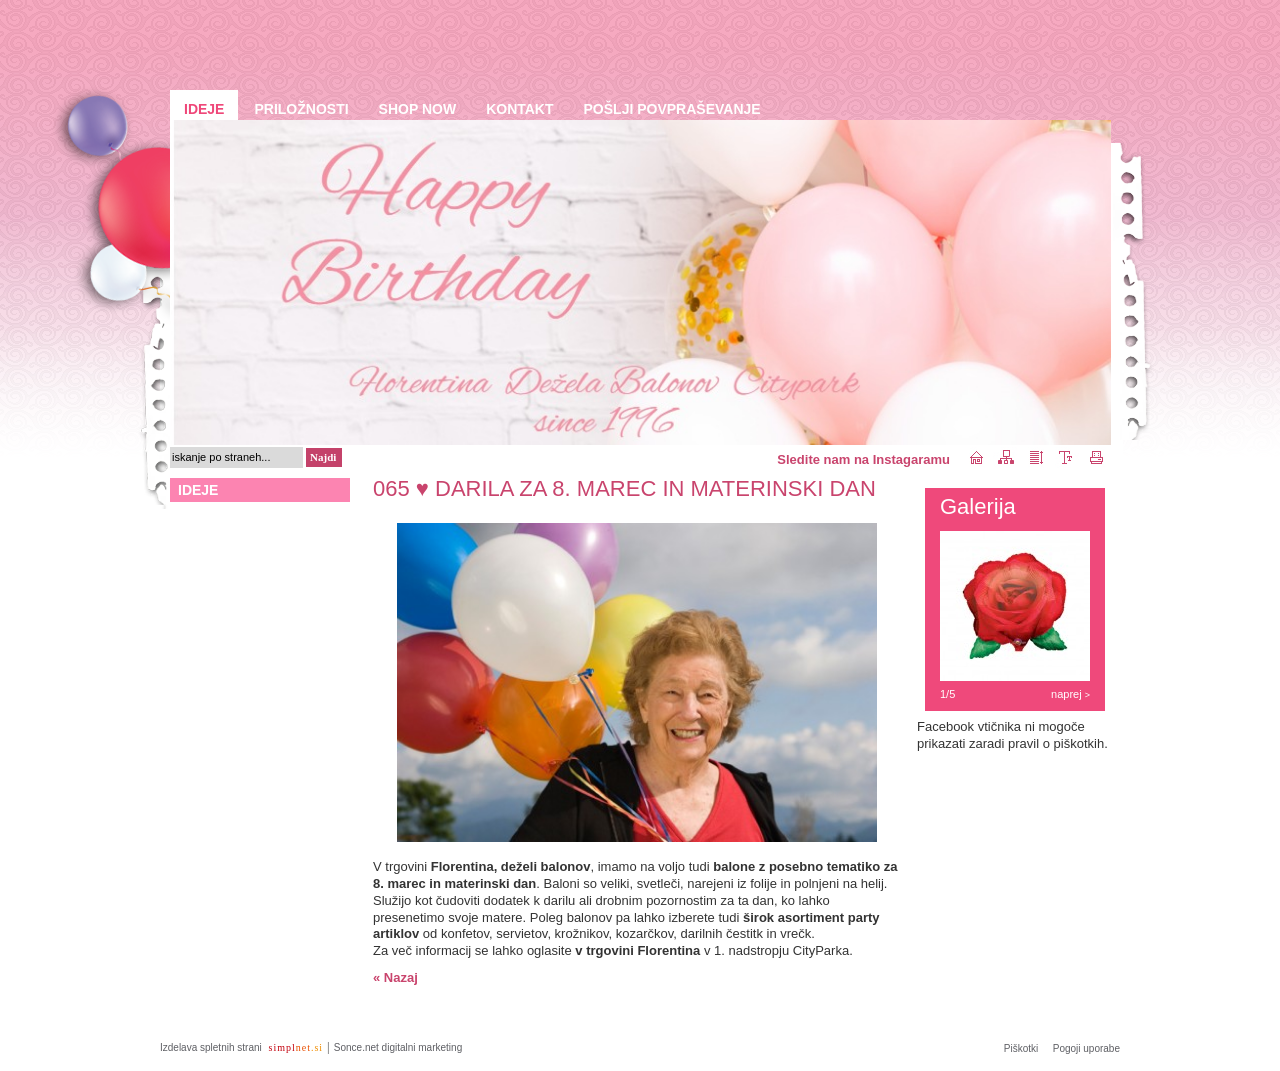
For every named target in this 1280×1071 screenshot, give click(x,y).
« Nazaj (395, 977)
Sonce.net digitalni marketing (398, 1047)
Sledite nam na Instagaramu (863, 459)
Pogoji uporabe (1086, 1048)
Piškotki (1021, 1048)
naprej (1070, 694)
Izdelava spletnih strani (212, 1047)
